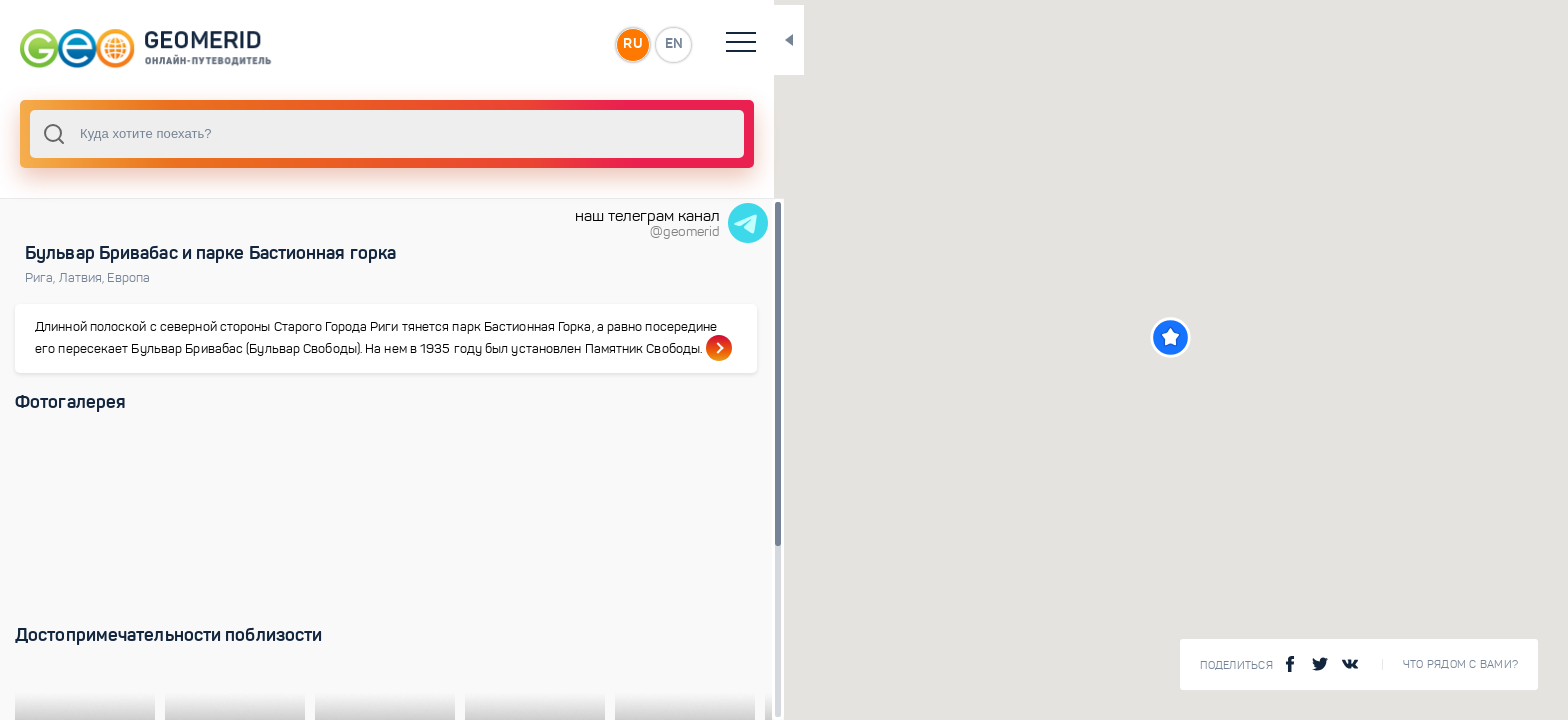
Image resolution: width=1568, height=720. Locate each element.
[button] (1133, 337)
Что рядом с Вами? (1460, 664)
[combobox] (350, 134)
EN (599, 44)
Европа (128, 278)
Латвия (83, 278)
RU (556, 44)
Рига (42, 278)
